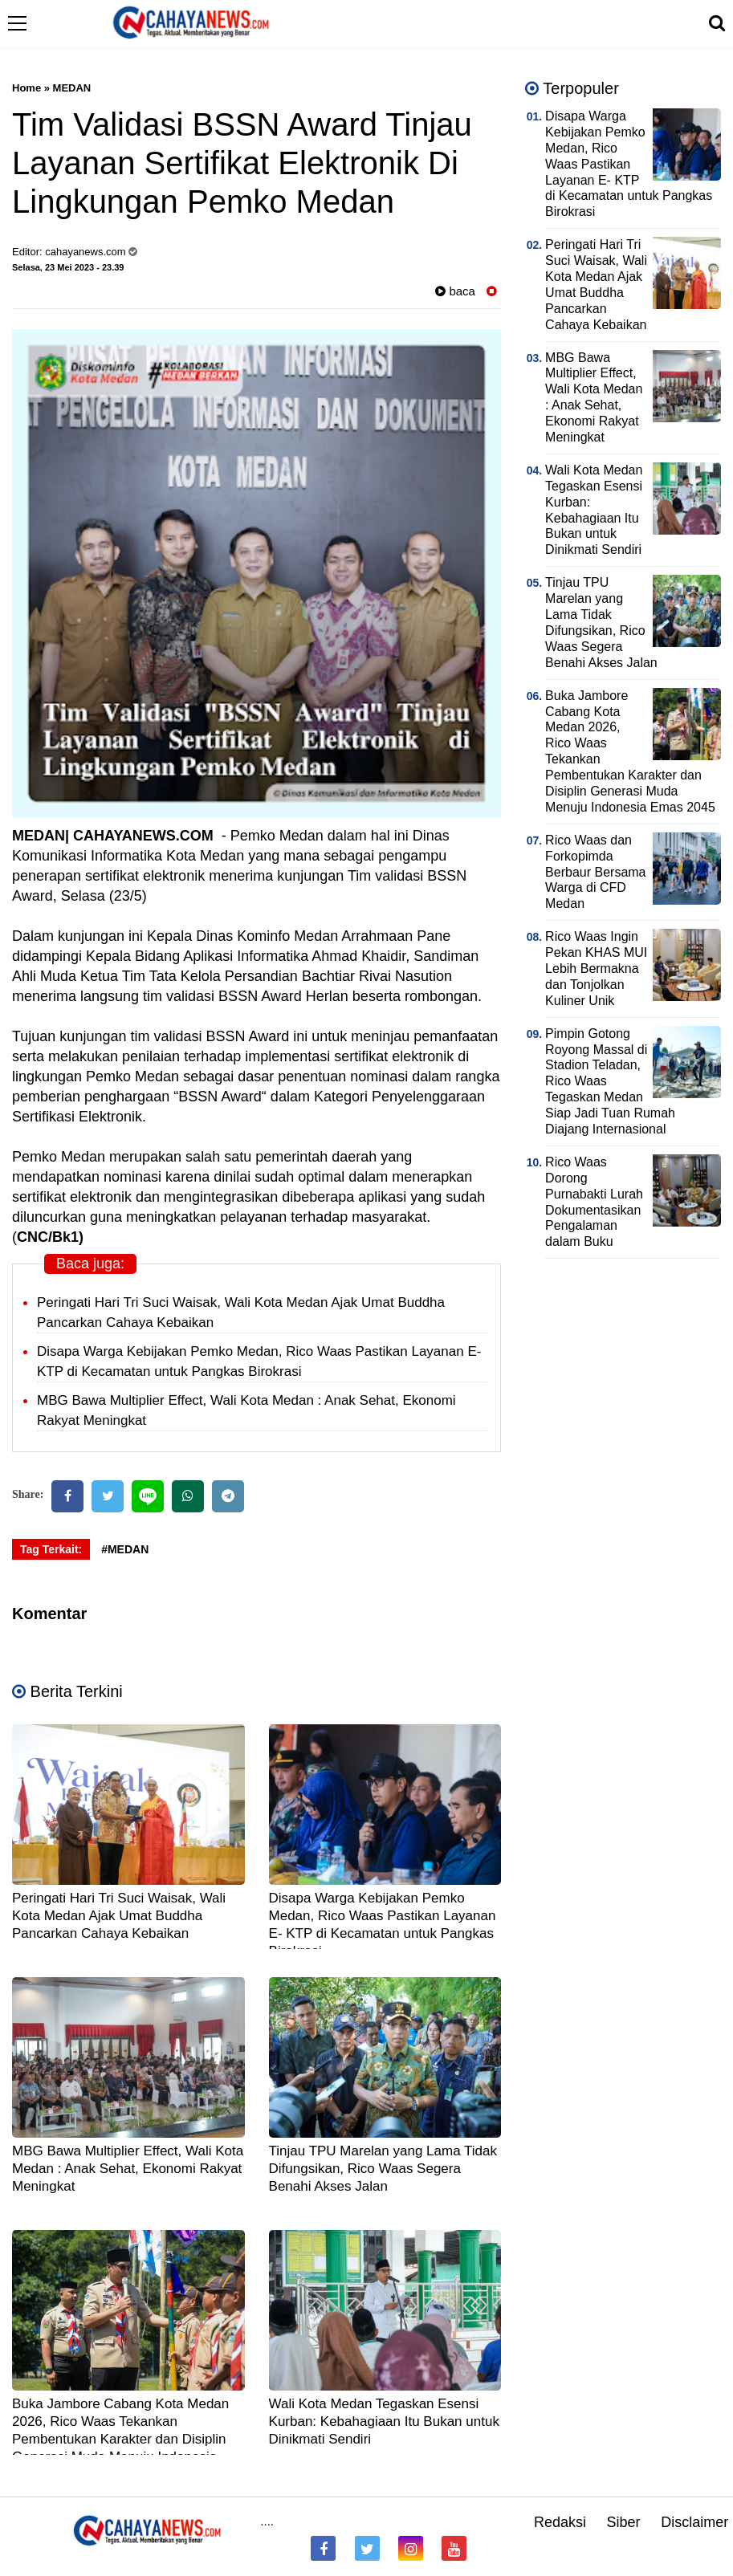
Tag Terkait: (51, 1549)
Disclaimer (694, 2522)
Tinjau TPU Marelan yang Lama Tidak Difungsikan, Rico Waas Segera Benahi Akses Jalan (383, 2168)
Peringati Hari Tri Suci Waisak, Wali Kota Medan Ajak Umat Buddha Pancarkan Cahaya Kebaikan (119, 1915)
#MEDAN (125, 1549)
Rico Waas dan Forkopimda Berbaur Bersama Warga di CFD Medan (595, 872)
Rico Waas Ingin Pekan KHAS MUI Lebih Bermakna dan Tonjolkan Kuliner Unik (596, 968)
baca (455, 291)
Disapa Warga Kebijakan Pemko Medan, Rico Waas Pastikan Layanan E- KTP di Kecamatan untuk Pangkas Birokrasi (628, 163)
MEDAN (72, 88)
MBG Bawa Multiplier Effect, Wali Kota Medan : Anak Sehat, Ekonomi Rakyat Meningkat (127, 2168)
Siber (624, 2522)
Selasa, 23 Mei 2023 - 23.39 (68, 267)
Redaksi (560, 2522)
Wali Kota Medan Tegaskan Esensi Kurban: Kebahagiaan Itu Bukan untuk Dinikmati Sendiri (384, 2421)
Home (26, 88)
